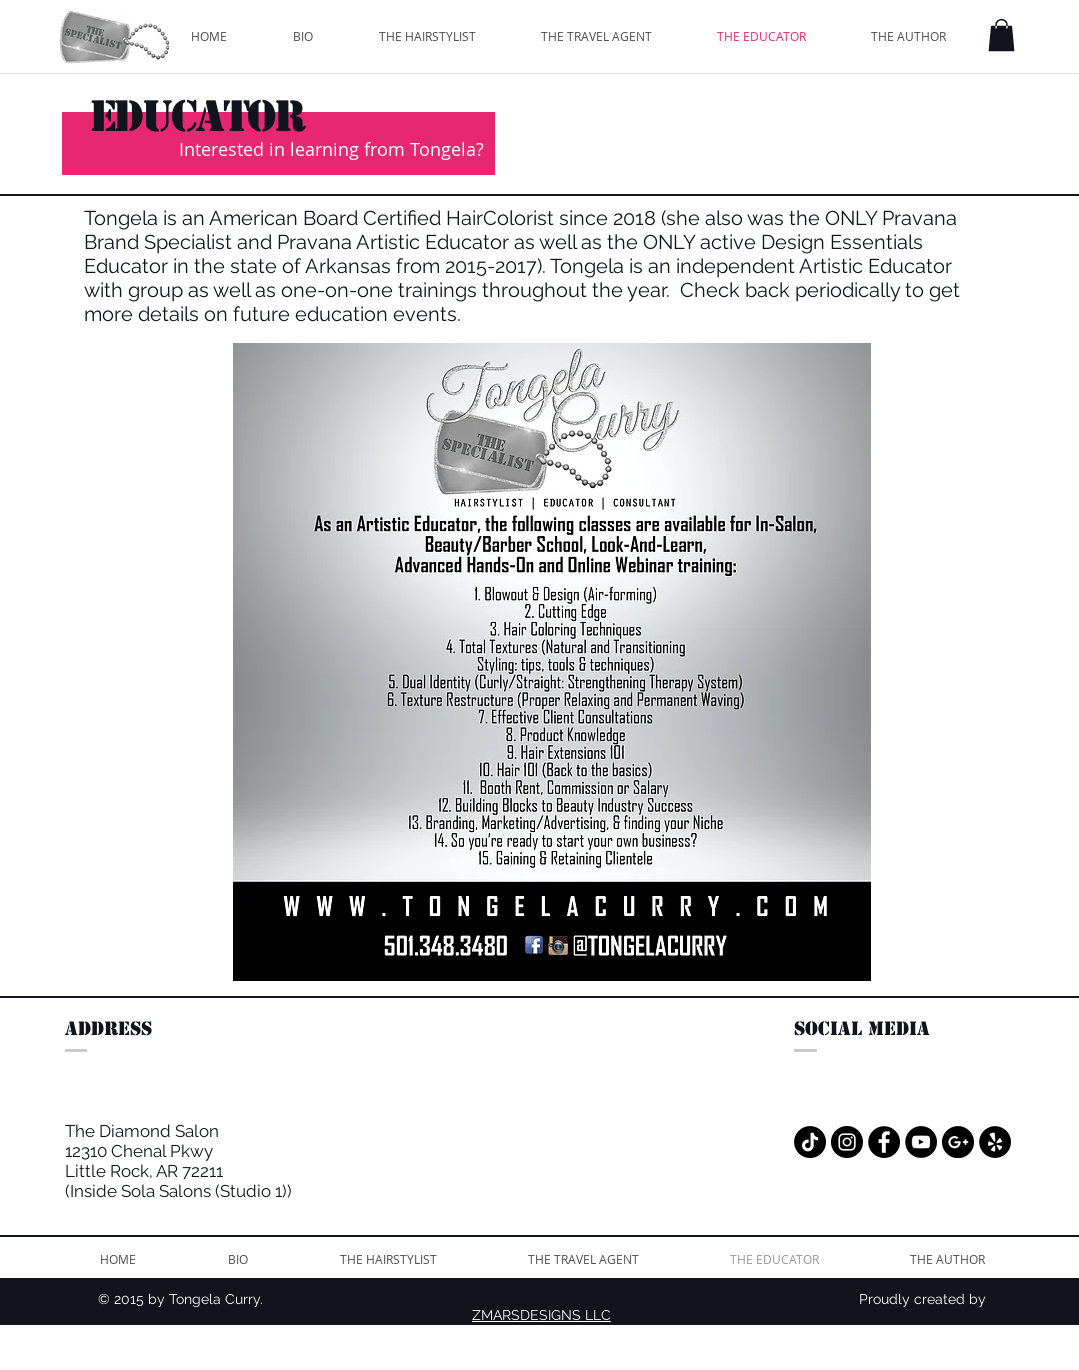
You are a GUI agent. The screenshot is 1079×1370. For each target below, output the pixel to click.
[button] (1001, 35)
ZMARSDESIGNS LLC (541, 1315)
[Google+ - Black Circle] (958, 1142)
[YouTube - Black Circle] (921, 1142)
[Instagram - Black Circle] (847, 1142)
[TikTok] (810, 1142)
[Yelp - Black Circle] (995, 1142)
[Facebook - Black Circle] (884, 1142)
